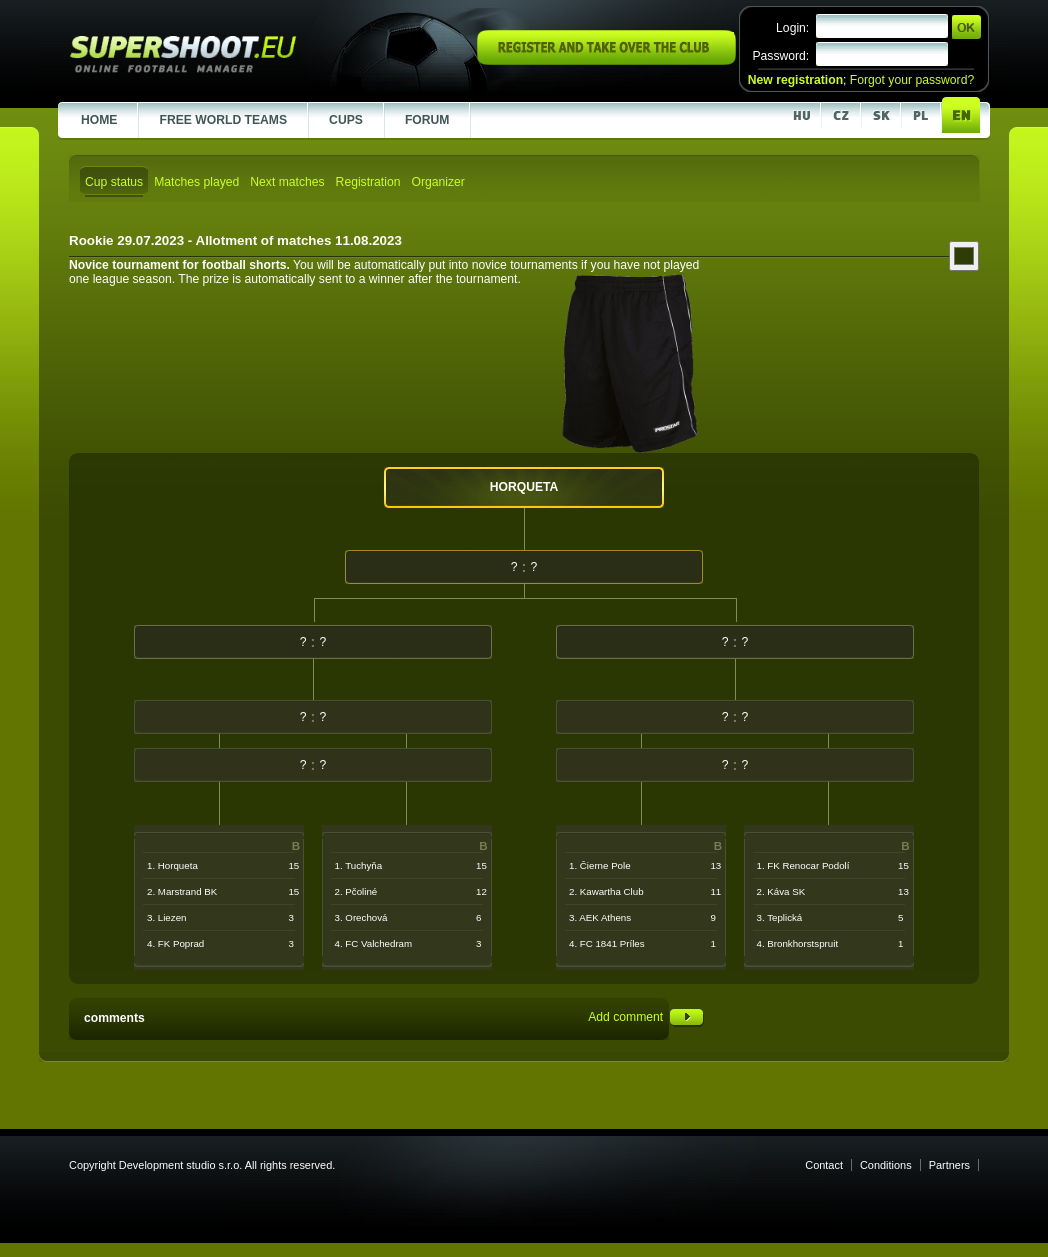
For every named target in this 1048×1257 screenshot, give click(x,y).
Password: (780, 56)
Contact (824, 1165)
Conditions (886, 1165)
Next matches (287, 182)
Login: (792, 28)
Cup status (114, 182)
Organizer (437, 182)
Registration (368, 182)
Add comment (646, 1017)
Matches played (196, 182)
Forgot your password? (912, 80)
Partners (949, 1165)
